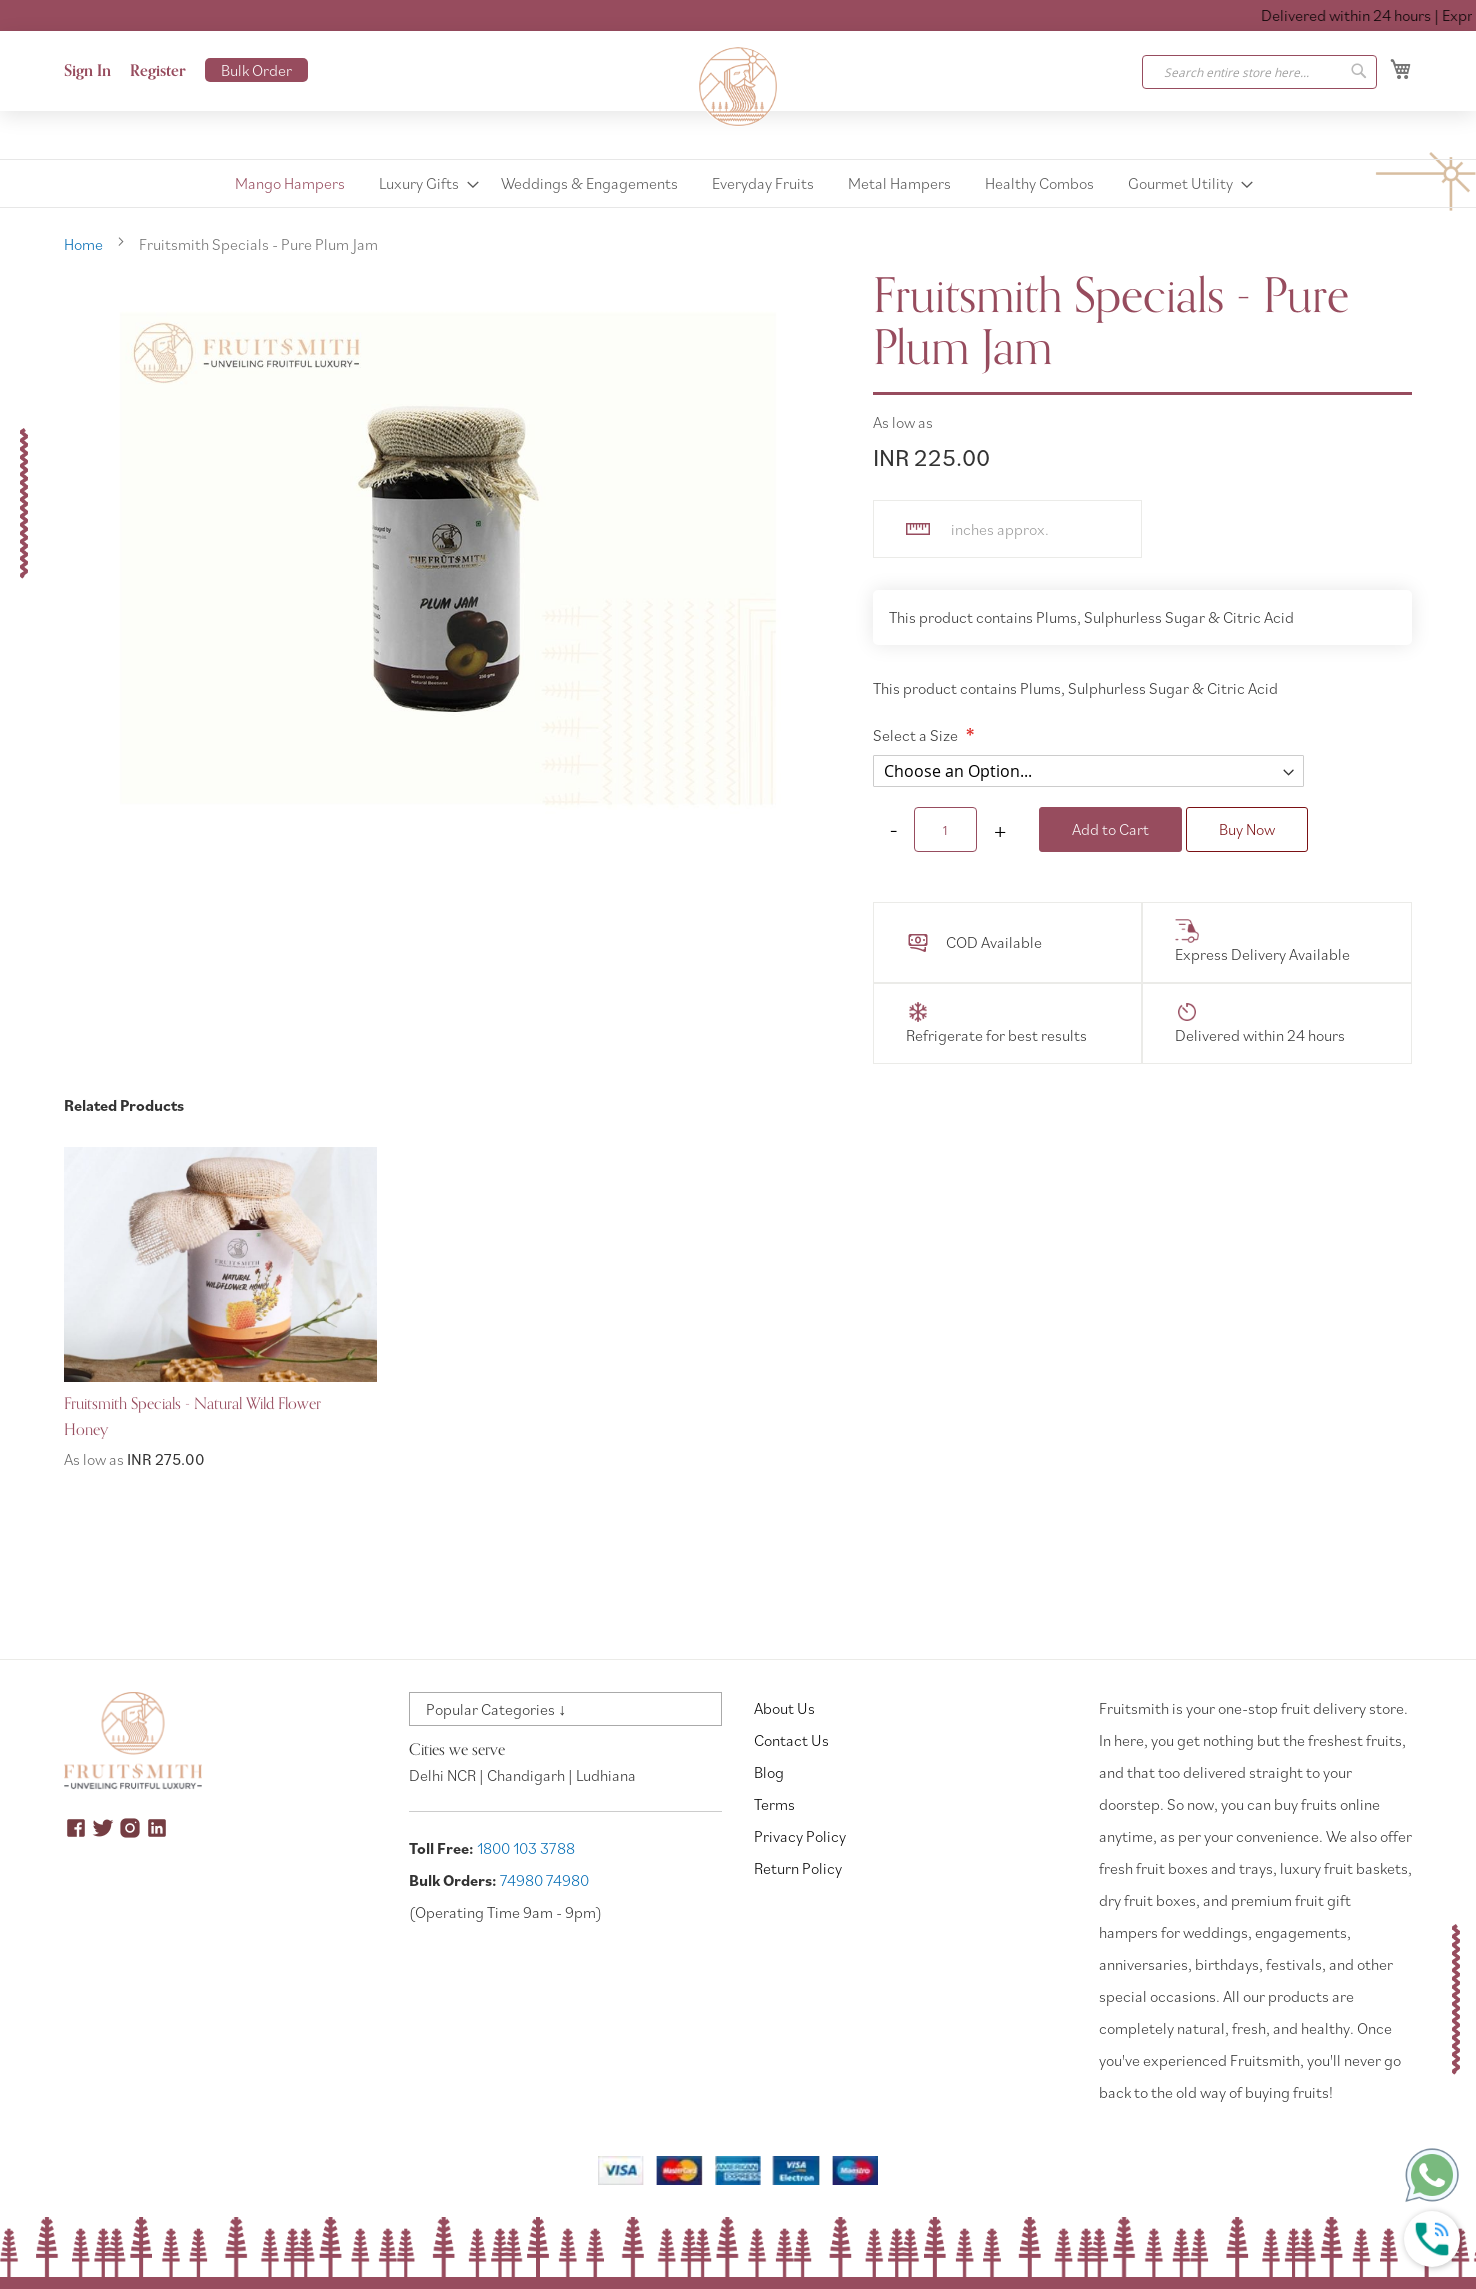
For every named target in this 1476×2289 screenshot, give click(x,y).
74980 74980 (544, 1880)
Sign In (87, 71)
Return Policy (798, 1868)
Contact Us (791, 1740)
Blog (769, 1772)
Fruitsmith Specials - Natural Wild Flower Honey (192, 1417)
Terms (774, 1804)
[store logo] (738, 87)
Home (83, 244)
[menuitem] (290, 183)
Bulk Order (256, 70)
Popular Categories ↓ (496, 1709)
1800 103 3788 (526, 1848)
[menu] (738, 183)
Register (158, 71)
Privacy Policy (800, 1836)
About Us (784, 1708)
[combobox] (1259, 72)
